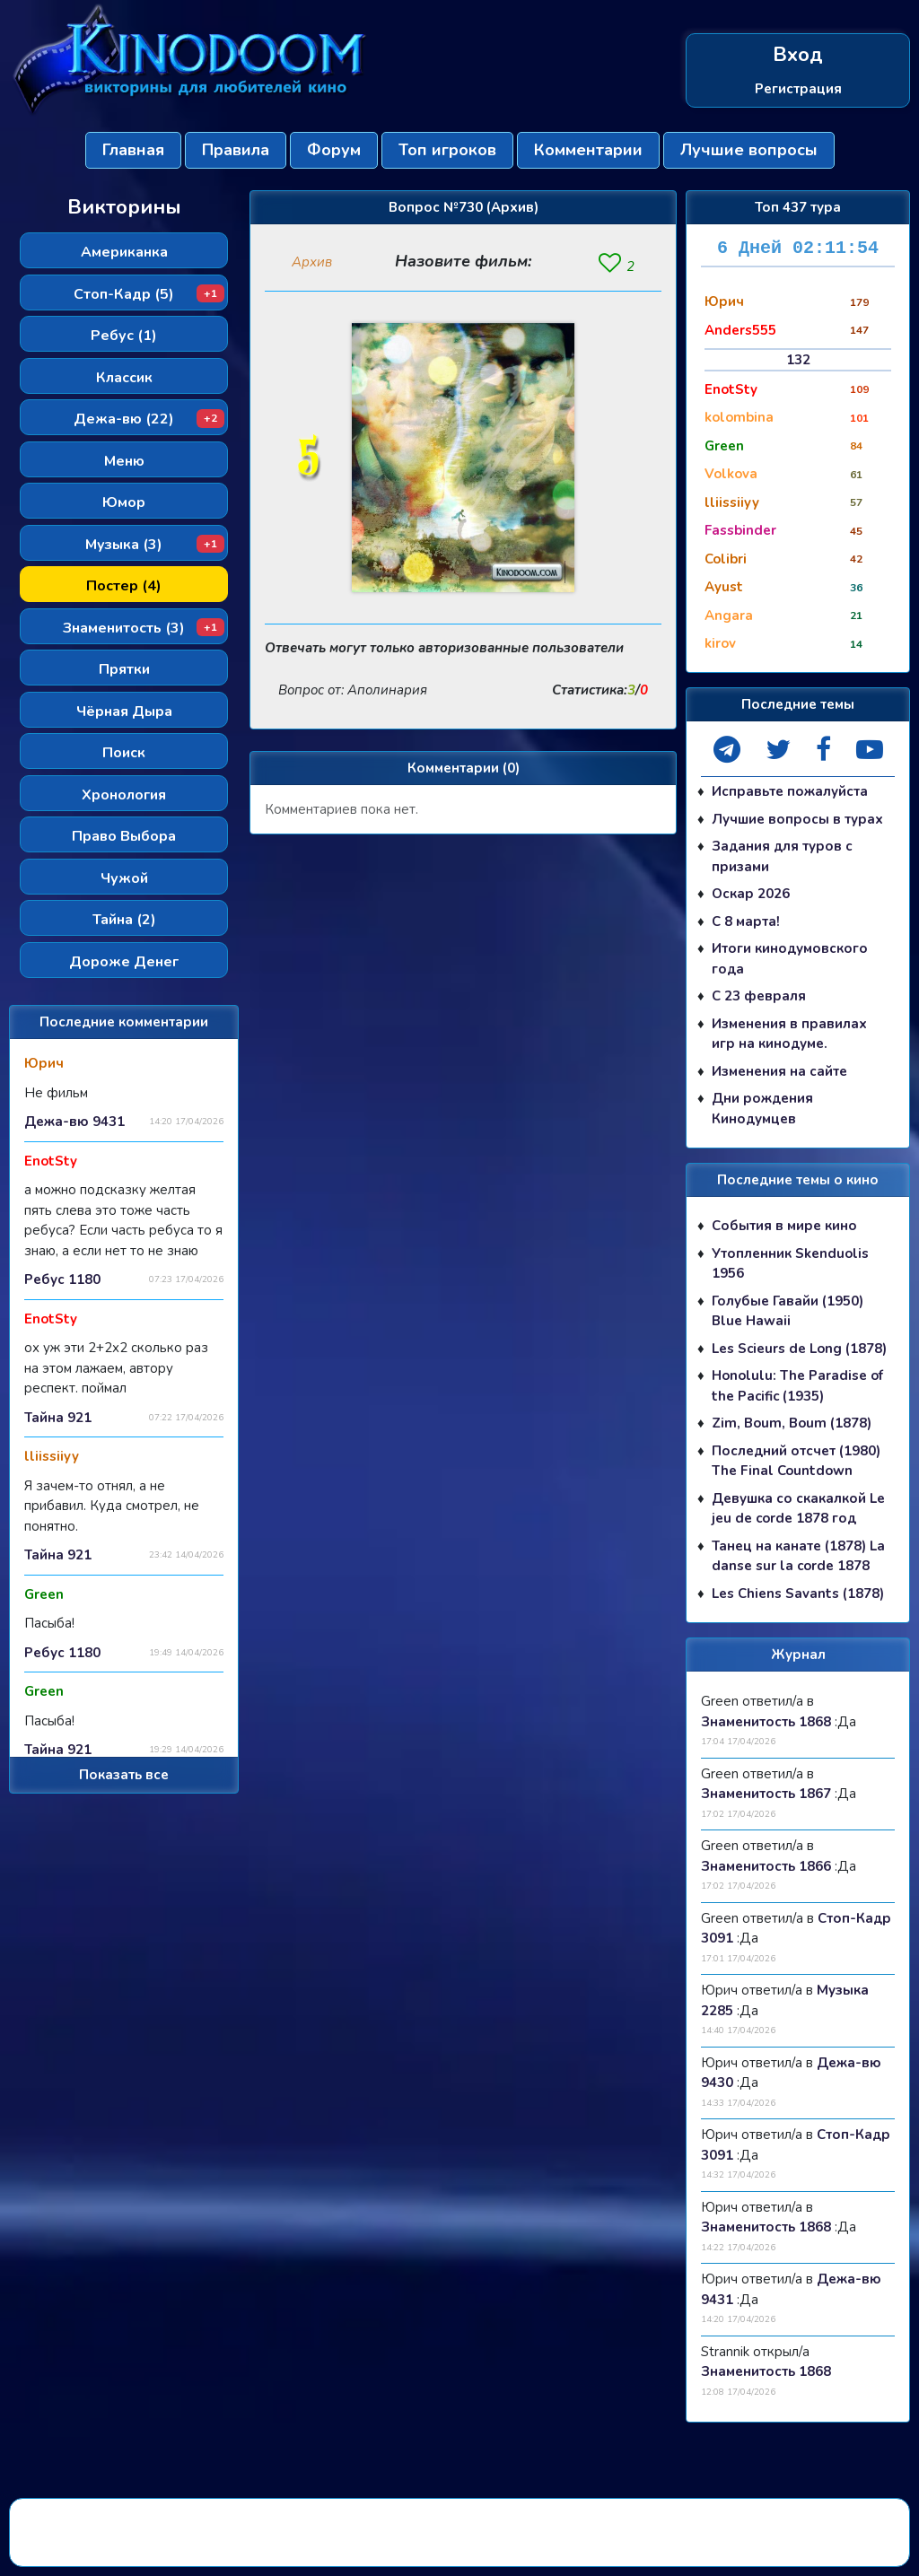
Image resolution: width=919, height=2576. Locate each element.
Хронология (124, 795)
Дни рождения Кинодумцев (762, 1108)
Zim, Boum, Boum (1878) (791, 1423)
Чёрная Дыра (124, 711)
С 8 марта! (746, 921)
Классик (124, 378)
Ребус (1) (124, 335)
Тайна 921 (58, 1418)
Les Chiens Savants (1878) (798, 1593)
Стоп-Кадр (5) (149, 294)
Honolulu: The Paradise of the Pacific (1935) (797, 1386)
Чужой (124, 878)
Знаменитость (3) (143, 628)
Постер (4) (124, 586)
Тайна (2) (124, 920)
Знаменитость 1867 (766, 1794)
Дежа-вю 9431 (74, 1122)
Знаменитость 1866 (766, 1866)
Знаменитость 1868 (766, 1722)
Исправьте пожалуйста (790, 791)
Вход (798, 55)
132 (798, 360)
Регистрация (798, 88)
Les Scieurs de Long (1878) (799, 1349)
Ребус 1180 (62, 1279)
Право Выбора (124, 836)
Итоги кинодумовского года (790, 958)
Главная (133, 150)
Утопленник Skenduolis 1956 (790, 1263)
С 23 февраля (759, 996)
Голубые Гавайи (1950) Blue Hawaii (787, 1311)
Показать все (124, 1775)
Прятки (124, 669)
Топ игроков (447, 150)
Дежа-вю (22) (149, 419)
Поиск (123, 753)
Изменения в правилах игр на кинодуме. (789, 1034)
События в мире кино (784, 1226)
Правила (235, 150)
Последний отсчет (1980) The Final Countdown (796, 1461)
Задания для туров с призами (782, 856)
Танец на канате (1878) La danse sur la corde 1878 (798, 1556)
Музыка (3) (154, 544)
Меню (124, 461)
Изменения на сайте (779, 1071)
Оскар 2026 (751, 894)
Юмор (123, 502)
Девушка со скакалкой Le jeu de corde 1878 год (798, 1508)
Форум (334, 150)
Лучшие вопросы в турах (797, 819)
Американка (124, 252)
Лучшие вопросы (749, 150)
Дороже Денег (124, 962)
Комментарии (588, 150)
